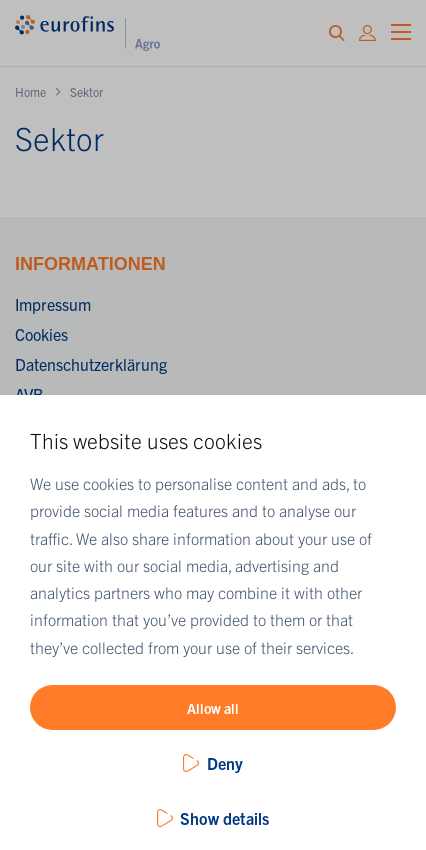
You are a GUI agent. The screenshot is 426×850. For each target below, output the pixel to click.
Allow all (213, 708)
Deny (225, 763)
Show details (224, 818)
